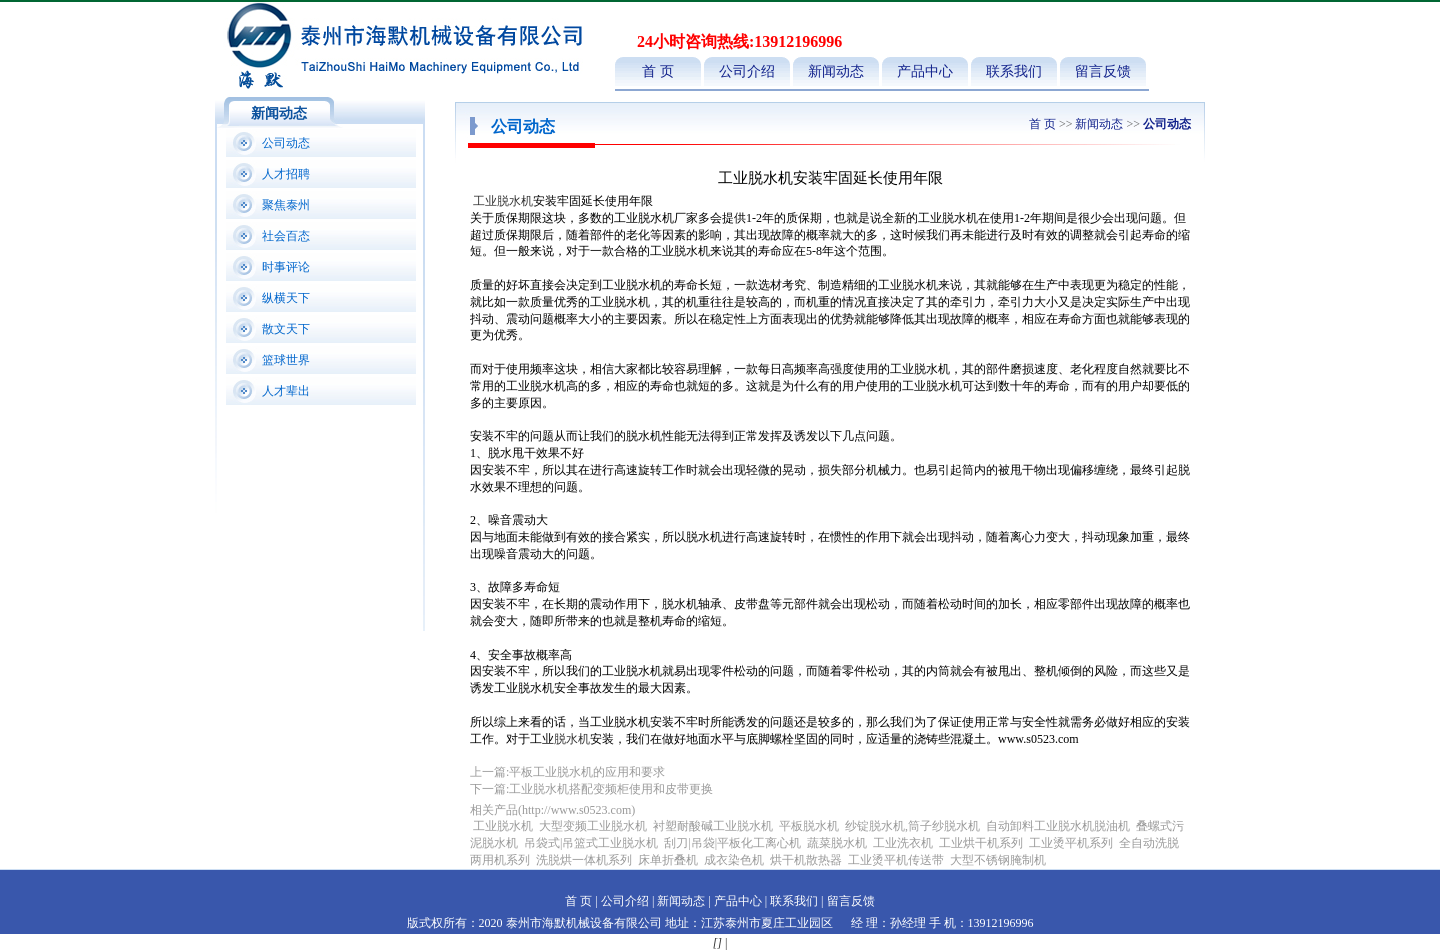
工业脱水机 (503, 201)
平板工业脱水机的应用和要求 (587, 772)
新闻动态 (836, 71)
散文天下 (286, 329)
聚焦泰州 (286, 205)
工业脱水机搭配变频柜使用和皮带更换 (611, 789)
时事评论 (286, 267)
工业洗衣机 (903, 843)
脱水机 (572, 739)
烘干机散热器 (806, 860)
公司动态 (286, 143)
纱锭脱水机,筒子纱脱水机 (912, 826)
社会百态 (286, 236)
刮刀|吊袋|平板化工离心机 (732, 843)
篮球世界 (286, 360)
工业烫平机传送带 (897, 860)
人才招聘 (286, 174)
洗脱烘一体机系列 (584, 860)
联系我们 (1014, 71)
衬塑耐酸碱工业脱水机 (713, 826)
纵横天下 (286, 298)
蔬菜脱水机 (837, 843)
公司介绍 (747, 71)
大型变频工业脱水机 (593, 826)
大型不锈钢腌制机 (998, 860)
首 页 (658, 71)
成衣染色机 (734, 860)
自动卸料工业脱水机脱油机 (1058, 826)
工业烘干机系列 (981, 843)
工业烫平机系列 (1071, 843)
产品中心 (925, 71)
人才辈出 (286, 391)
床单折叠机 (669, 860)
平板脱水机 (809, 826)
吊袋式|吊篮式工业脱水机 (591, 843)
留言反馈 (1103, 71)
